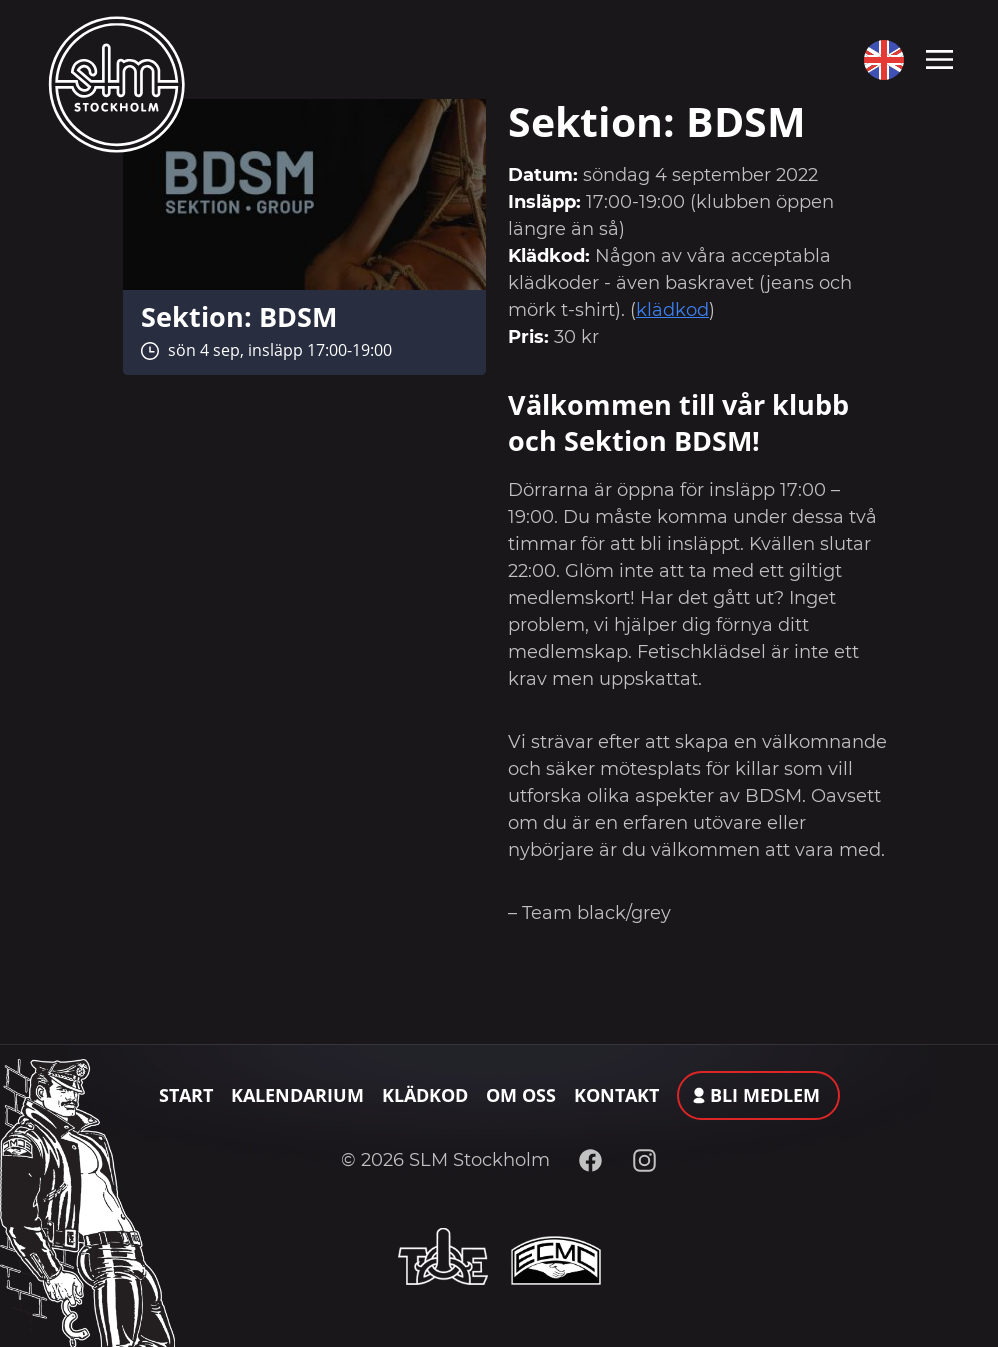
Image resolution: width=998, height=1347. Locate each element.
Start (186, 1095)
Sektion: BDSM (239, 316)
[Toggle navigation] (939, 58)
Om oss (521, 1095)
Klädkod (425, 1095)
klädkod (672, 310)
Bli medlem (765, 1095)
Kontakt (616, 1095)
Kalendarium (297, 1095)
